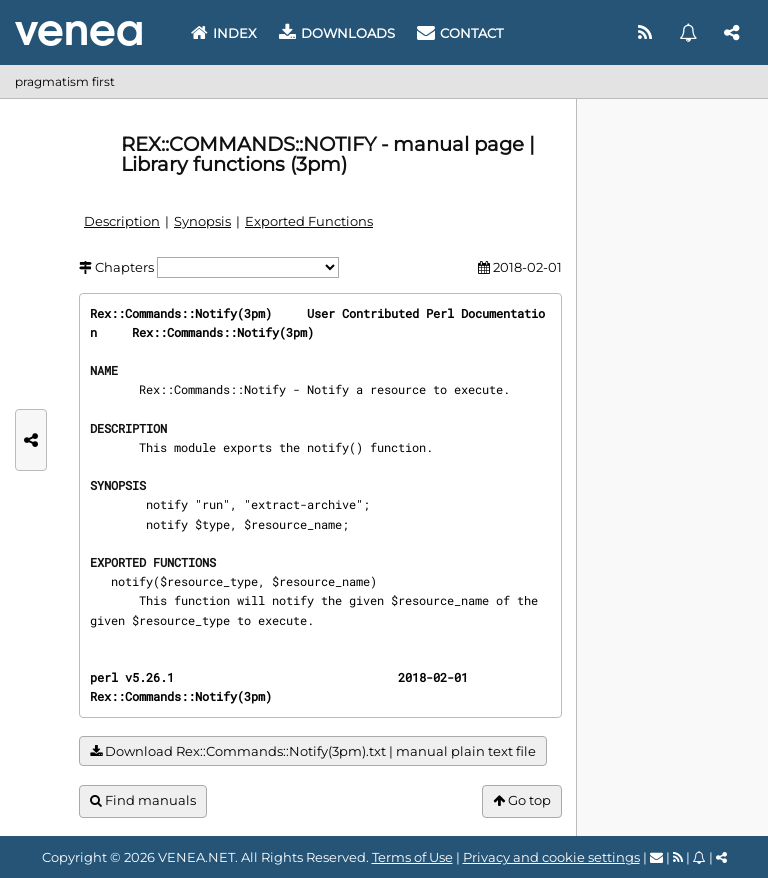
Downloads (337, 33)
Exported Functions (309, 221)
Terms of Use (412, 857)
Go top (522, 800)
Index (224, 33)
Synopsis (202, 221)
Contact (460, 33)
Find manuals (143, 800)
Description (122, 221)
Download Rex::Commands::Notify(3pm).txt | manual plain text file (313, 751)
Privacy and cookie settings (551, 857)
